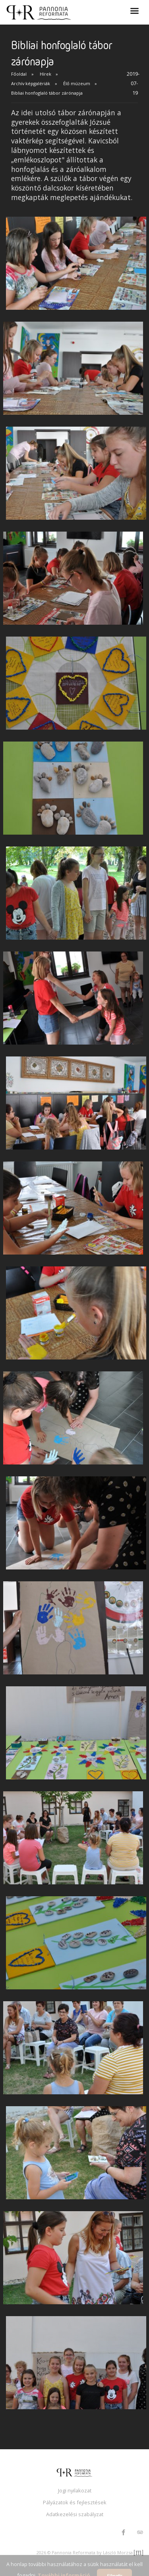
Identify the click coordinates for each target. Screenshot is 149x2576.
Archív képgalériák (30, 83)
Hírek (45, 74)
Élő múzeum (76, 83)
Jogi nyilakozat (74, 2490)
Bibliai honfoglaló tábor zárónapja (47, 93)
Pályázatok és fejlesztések (74, 2502)
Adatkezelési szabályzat (74, 2514)
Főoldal (19, 74)
